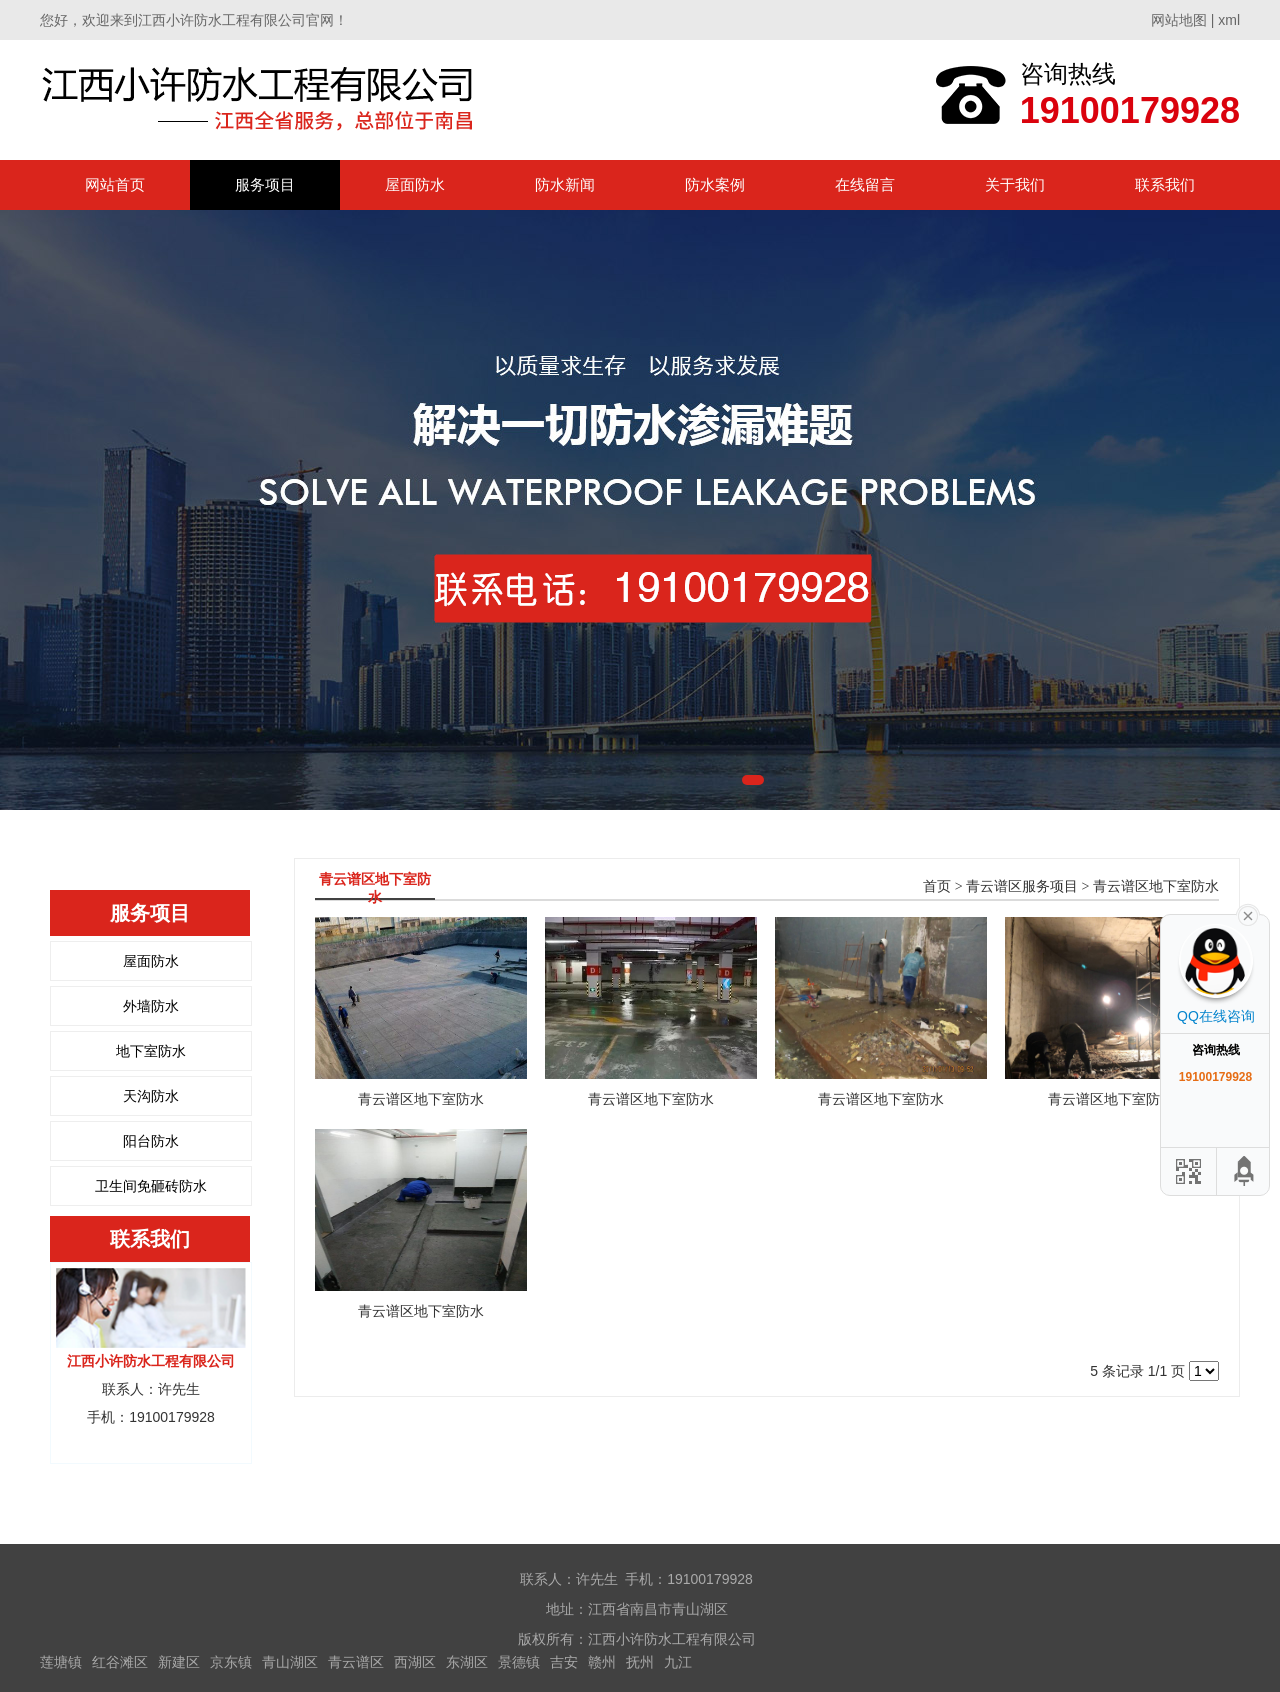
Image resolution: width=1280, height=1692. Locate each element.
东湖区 (467, 1662)
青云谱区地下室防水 (1156, 886)
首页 (937, 886)
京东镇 (231, 1662)
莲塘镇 (61, 1662)
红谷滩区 (120, 1662)
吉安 (564, 1662)
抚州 (640, 1662)
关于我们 (1015, 184)
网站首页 (115, 184)
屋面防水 (415, 184)
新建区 (179, 1662)
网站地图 (1179, 20)
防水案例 (715, 184)
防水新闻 (565, 184)
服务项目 (265, 184)
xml (1229, 20)
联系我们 (1165, 184)
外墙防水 (151, 1006)
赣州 (602, 1662)
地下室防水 (151, 1051)
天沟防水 (151, 1096)
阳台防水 (151, 1141)
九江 (678, 1662)
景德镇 (519, 1662)
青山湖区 (290, 1662)
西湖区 (415, 1662)
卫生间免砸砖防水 (151, 1186)
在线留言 (865, 184)
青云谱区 (356, 1662)
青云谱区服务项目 (1022, 886)
